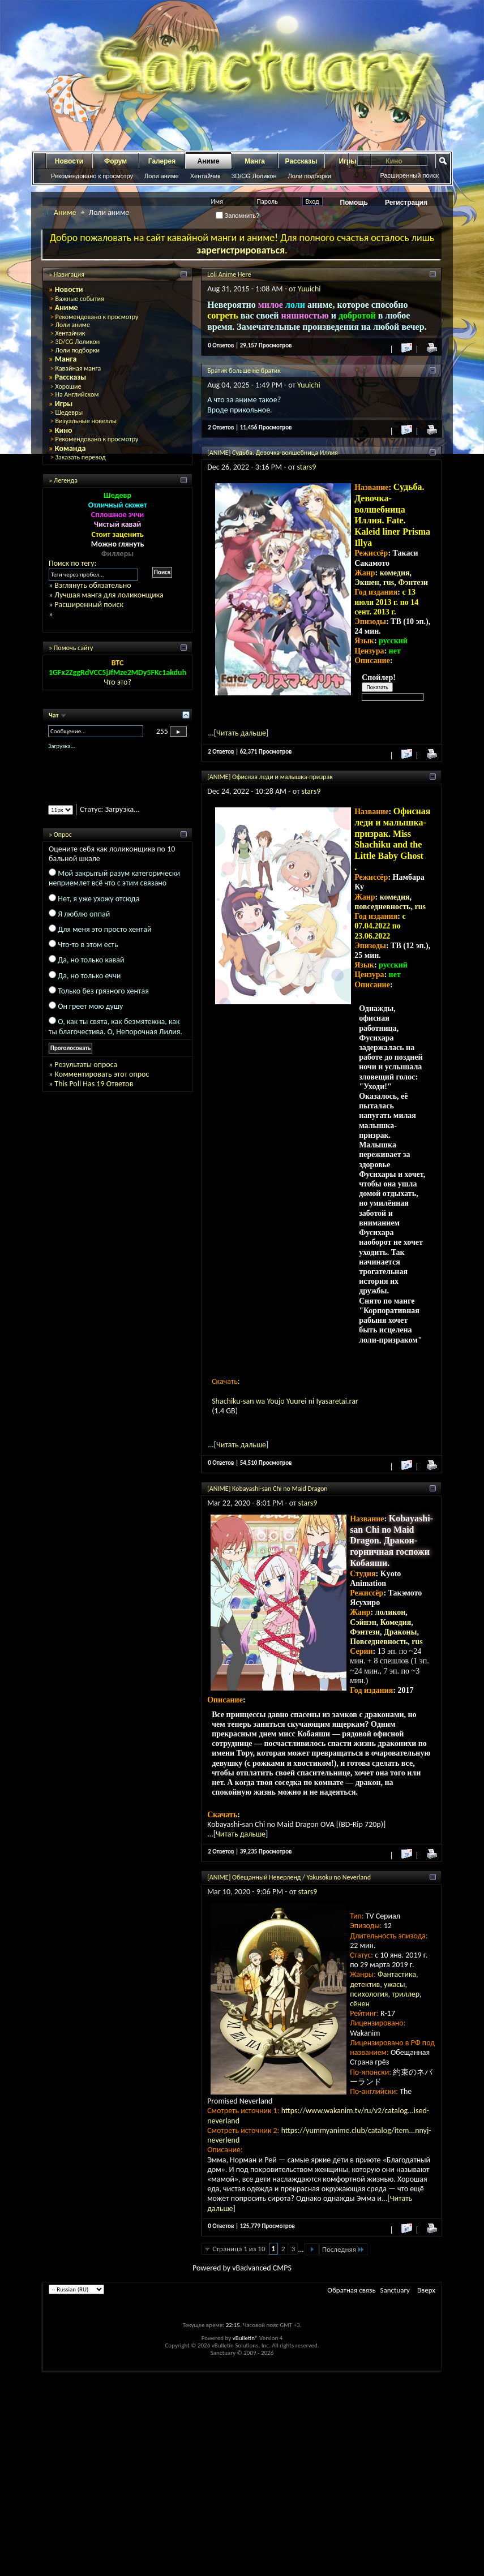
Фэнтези (413, 582)
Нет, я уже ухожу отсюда (98, 899)
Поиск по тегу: (72, 563)
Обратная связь (351, 2290)
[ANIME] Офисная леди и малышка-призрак (270, 777)
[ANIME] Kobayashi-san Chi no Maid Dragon (267, 1489)
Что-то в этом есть (88, 944)
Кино (63, 430)
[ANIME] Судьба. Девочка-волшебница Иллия (272, 453)
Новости (69, 161)
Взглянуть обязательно (92, 585)
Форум (115, 161)
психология (369, 1994)
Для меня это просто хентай (104, 929)
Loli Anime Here (229, 274)
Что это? (117, 682)
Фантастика (397, 1974)
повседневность (382, 906)
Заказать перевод (80, 457)
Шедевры (69, 412)
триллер (405, 1994)
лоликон (390, 1612)
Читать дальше (241, 733)
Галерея (161, 161)
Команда (70, 448)
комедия (395, 573)
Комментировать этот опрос (101, 1074)
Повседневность (379, 1641)
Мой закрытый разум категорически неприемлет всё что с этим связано (114, 878)
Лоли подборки (309, 176)
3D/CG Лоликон (254, 176)
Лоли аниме (161, 176)
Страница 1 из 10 (238, 2248)
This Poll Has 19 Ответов (93, 1084)
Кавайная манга (78, 368)
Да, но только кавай (91, 960)
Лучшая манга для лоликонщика (108, 595)
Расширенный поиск (409, 175)
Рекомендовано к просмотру (92, 176)
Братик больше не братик (244, 371)
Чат (54, 715)
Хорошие (68, 386)
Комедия (395, 1622)
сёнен (360, 2004)
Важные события (79, 299)
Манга (255, 161)
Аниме (209, 161)
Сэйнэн (363, 1622)
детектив (365, 1984)
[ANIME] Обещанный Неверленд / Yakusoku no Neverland (289, 1877)
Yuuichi (309, 289)
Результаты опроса (85, 1064)
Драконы (400, 1632)
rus (388, 582)
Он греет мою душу (90, 1006)
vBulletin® (245, 2338)
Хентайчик (205, 176)
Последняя (343, 2249)
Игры (64, 403)
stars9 (306, 467)
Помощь (354, 203)
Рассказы (301, 161)
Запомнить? (238, 215)
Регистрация (406, 203)
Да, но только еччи (89, 975)
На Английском (76, 394)
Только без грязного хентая (103, 991)
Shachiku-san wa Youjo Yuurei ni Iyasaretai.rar (285, 1401)
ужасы (394, 1984)
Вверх (426, 2290)
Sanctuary (395, 2290)
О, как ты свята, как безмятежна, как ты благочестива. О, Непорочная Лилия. (115, 1026)
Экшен (366, 582)
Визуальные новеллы (86, 421)
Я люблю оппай (84, 914)
